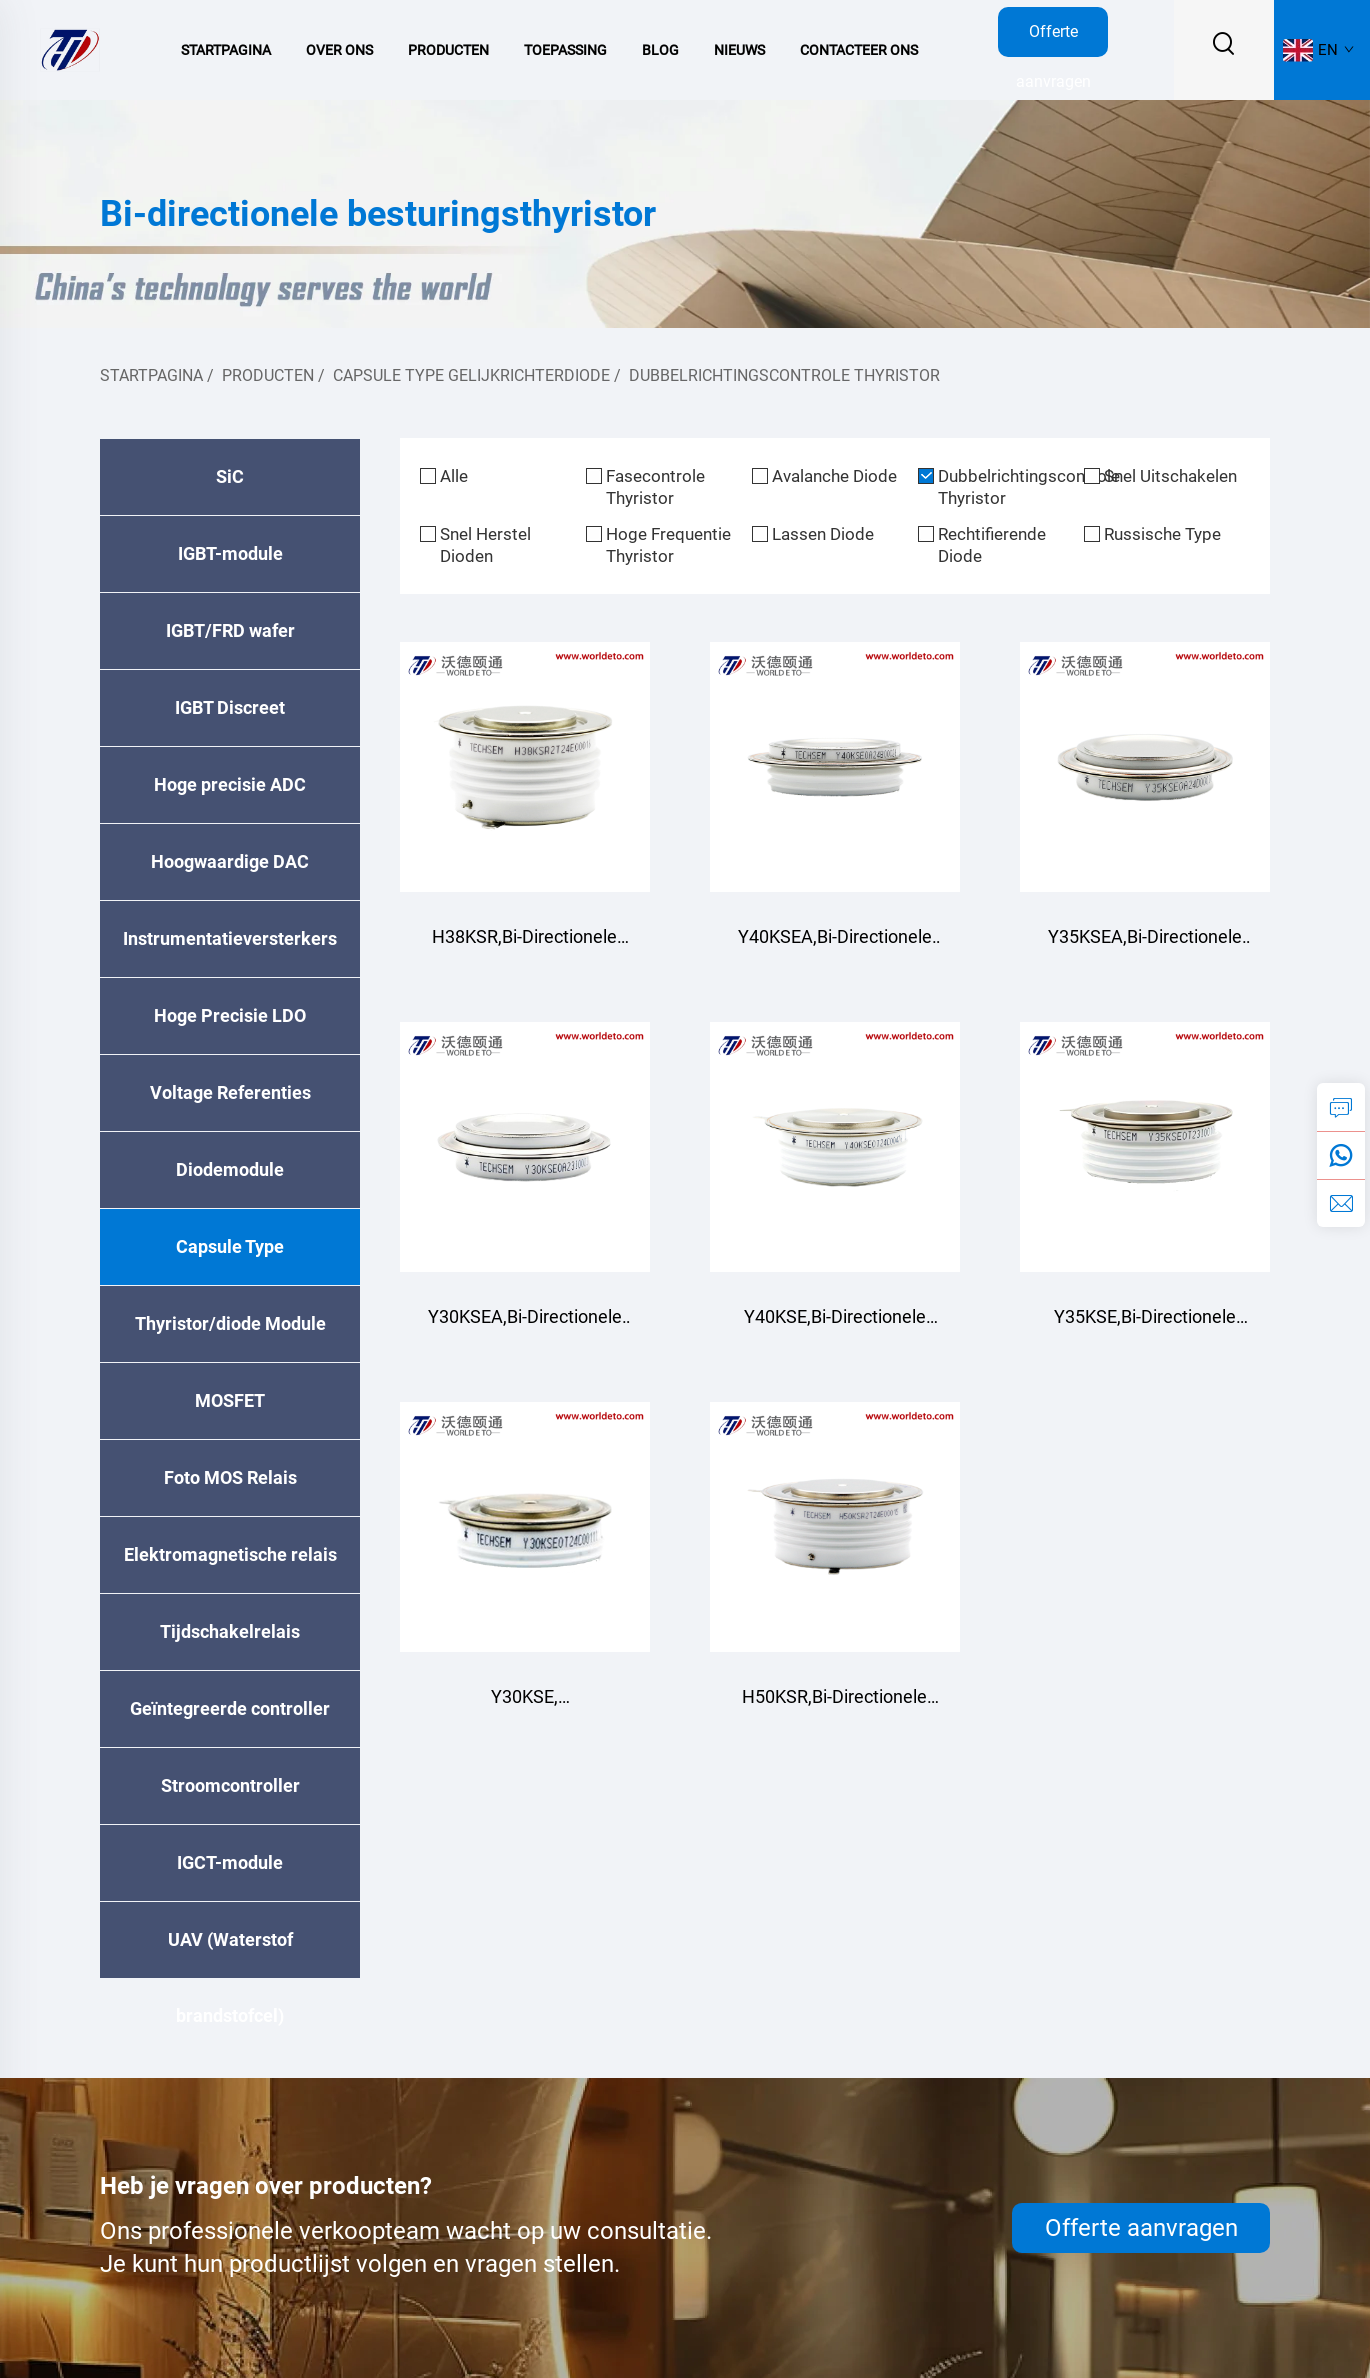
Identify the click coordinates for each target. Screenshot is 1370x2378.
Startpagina (226, 50)
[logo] (70, 48)
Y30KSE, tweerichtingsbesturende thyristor (524, 1706)
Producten (448, 50)
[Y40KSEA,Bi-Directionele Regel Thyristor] (835, 767)
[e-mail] (1341, 1203)
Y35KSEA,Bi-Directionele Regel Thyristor (1145, 946)
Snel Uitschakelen (1170, 476)
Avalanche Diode (834, 476)
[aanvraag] (1341, 1107)
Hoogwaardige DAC (230, 861)
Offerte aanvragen (1053, 39)
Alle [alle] (454, 476)
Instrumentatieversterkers (230, 938)
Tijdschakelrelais (230, 1631)
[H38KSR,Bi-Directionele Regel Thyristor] (525, 767)
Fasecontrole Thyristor (655, 487)
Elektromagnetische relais (230, 1554)
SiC (230, 476)
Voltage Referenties (230, 1092)
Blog (660, 50)
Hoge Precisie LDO (230, 1015)
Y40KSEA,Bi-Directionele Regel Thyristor (835, 946)
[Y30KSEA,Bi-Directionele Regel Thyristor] (525, 1147)
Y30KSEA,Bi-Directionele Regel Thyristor (525, 1326)
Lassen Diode (823, 534)
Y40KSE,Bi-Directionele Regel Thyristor (835, 1326)
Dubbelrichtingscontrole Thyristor (784, 375)
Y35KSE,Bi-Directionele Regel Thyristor (1145, 1326)
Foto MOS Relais (230, 1477)
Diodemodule (230, 1169)
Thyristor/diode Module (230, 1323)
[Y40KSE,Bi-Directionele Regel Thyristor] (835, 1147)
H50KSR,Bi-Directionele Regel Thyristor (834, 1706)
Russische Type (1162, 534)
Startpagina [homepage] (151, 375)
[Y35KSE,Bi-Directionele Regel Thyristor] (1145, 1147)
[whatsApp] (1341, 1155)
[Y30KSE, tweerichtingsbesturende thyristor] (525, 1527)
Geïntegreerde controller (230, 1708)
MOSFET (230, 1400)
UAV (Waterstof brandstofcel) (230, 1953)
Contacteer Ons (859, 50)
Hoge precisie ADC (230, 784)
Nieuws (739, 50)
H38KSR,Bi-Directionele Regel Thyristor (524, 946)
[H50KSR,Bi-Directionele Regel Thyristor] (835, 1527)
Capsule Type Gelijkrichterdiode (471, 375)
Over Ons (339, 50)
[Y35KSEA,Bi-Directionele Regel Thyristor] (1145, 767)
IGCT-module (230, 1862)
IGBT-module (230, 553)
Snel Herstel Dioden (485, 545)
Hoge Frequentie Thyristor (668, 545)
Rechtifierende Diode (992, 545)
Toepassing (565, 50)
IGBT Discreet (230, 707)
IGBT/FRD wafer (230, 630)
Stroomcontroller (230, 1785)
